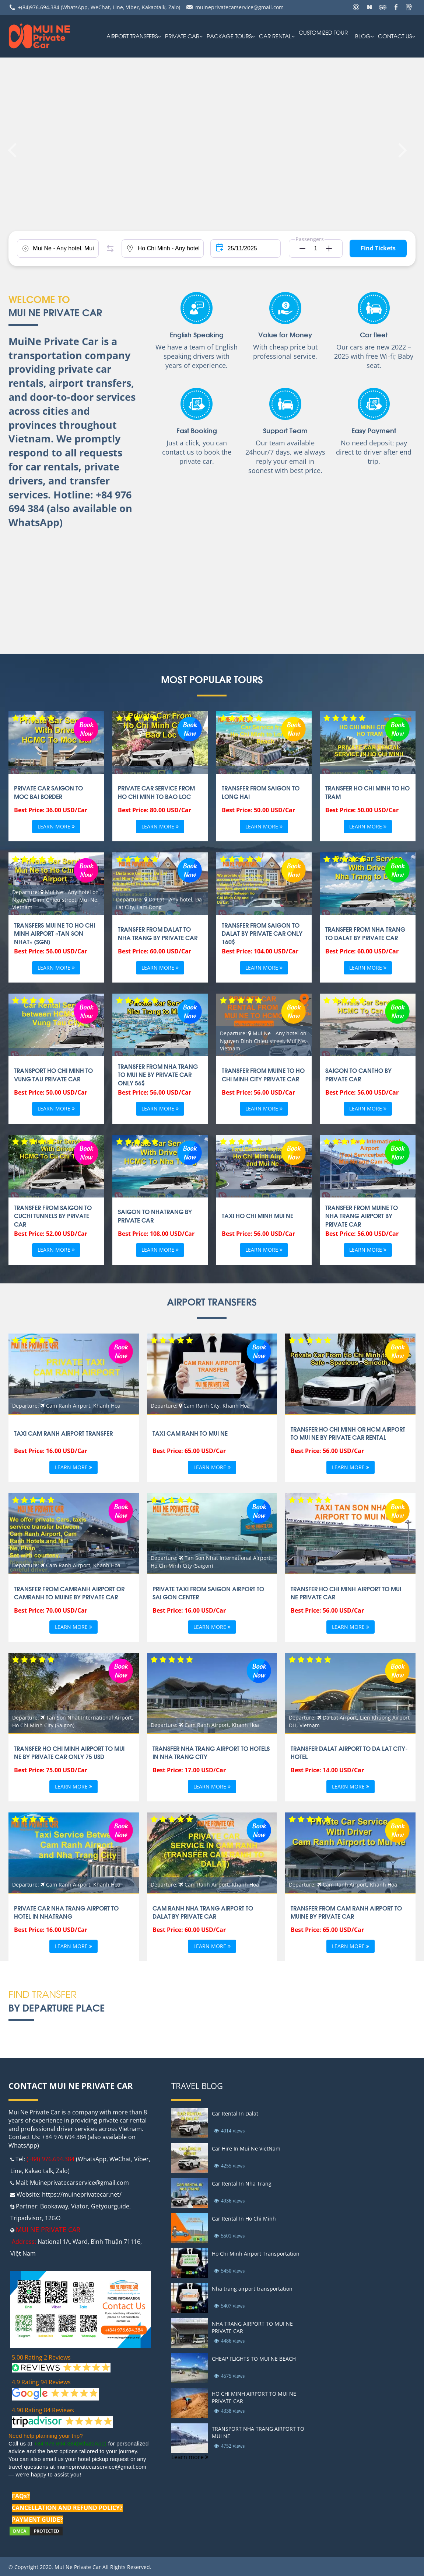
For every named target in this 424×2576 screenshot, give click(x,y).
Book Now (86, 728)
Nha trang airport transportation (252, 2288)
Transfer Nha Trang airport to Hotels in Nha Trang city (211, 1752)
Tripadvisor (26, 2218)
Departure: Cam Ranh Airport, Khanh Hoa (66, 1405)
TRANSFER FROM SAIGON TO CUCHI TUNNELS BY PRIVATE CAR (53, 1215)
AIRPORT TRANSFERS (132, 36)
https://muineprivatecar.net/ (82, 2194)
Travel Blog (197, 2085)
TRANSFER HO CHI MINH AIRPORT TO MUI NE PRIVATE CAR (346, 1593)
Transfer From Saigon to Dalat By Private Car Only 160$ (262, 933)
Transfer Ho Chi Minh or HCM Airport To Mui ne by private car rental (348, 1433)
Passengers (309, 239)
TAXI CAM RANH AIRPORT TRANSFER (63, 1433)
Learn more (56, 827)
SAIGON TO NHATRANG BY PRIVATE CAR (155, 1215)
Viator (79, 2206)
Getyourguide (110, 2206)
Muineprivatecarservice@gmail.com (79, 2183)
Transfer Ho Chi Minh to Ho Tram (367, 792)
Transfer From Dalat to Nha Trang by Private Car (157, 933)
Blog (363, 36)
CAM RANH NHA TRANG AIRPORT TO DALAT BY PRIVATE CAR (203, 1912)
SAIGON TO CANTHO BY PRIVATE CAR (358, 1074)
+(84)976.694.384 (38, 7)
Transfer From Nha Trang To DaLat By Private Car (365, 933)
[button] (300, 248)
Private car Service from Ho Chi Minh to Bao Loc (156, 792)
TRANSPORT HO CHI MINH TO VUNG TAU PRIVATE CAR (53, 1074)
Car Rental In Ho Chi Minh (244, 2218)
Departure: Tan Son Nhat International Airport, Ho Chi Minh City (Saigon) (211, 1561)
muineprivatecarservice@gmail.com (239, 7)
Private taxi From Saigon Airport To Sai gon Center (208, 1593)
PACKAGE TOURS (229, 36)
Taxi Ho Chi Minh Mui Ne (257, 1215)
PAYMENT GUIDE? (37, 2520)
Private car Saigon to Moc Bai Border (48, 792)
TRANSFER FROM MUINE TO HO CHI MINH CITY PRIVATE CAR (263, 1074)
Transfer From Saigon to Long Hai (260, 792)
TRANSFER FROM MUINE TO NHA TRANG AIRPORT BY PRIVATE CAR (361, 1215)
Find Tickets (378, 248)
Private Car (182, 36)
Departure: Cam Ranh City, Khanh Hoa (200, 1405)
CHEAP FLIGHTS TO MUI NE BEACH (254, 2358)
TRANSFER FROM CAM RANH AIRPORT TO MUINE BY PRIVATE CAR (346, 1912)
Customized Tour (323, 32)
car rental (275, 36)
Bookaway (54, 2206)
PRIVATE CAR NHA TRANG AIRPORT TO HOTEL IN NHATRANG (66, 1912)
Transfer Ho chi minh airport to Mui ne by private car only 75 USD (69, 1752)
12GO (52, 2218)
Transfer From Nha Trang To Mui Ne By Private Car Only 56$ (158, 1074)
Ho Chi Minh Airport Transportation (255, 2253)
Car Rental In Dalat (235, 2113)
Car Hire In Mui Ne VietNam (246, 2148)
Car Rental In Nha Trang (241, 2183)
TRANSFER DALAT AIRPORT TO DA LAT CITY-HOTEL (349, 1752)
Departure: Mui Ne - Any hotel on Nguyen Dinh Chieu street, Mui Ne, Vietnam (55, 899)
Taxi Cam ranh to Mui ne (190, 1433)
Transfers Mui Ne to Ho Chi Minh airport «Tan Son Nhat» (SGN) (54, 933)
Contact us (395, 36)
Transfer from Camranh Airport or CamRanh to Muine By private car (69, 1593)
